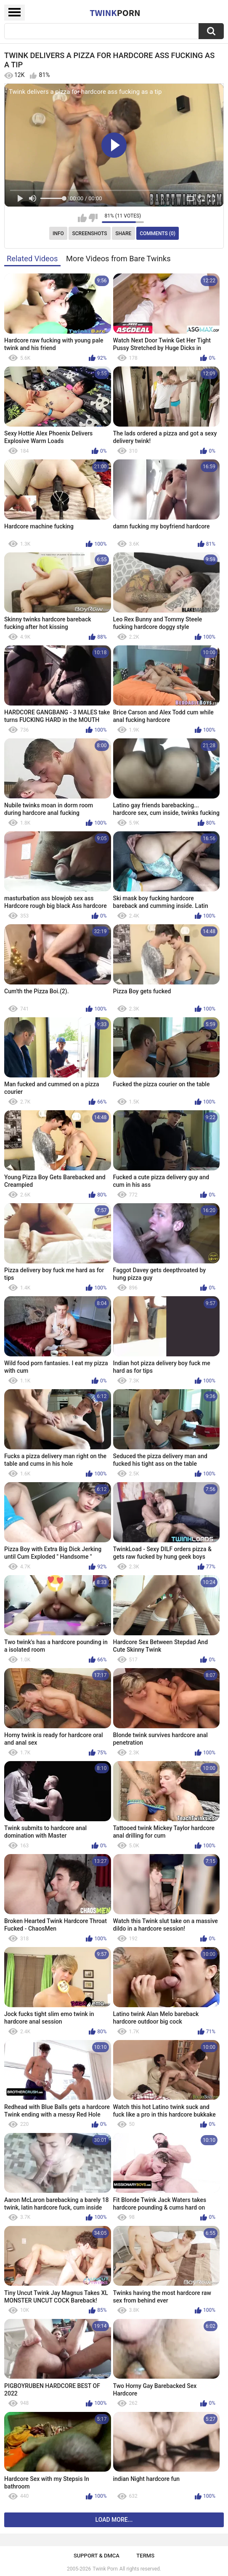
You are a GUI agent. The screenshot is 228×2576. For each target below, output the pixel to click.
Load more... (114, 2519)
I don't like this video (93, 218)
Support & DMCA (96, 2555)
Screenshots (89, 233)
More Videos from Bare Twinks (118, 258)
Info (58, 233)
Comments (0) (157, 233)
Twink (115, 13)
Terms (145, 2555)
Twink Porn (105, 2569)
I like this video (82, 218)
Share (123, 233)
